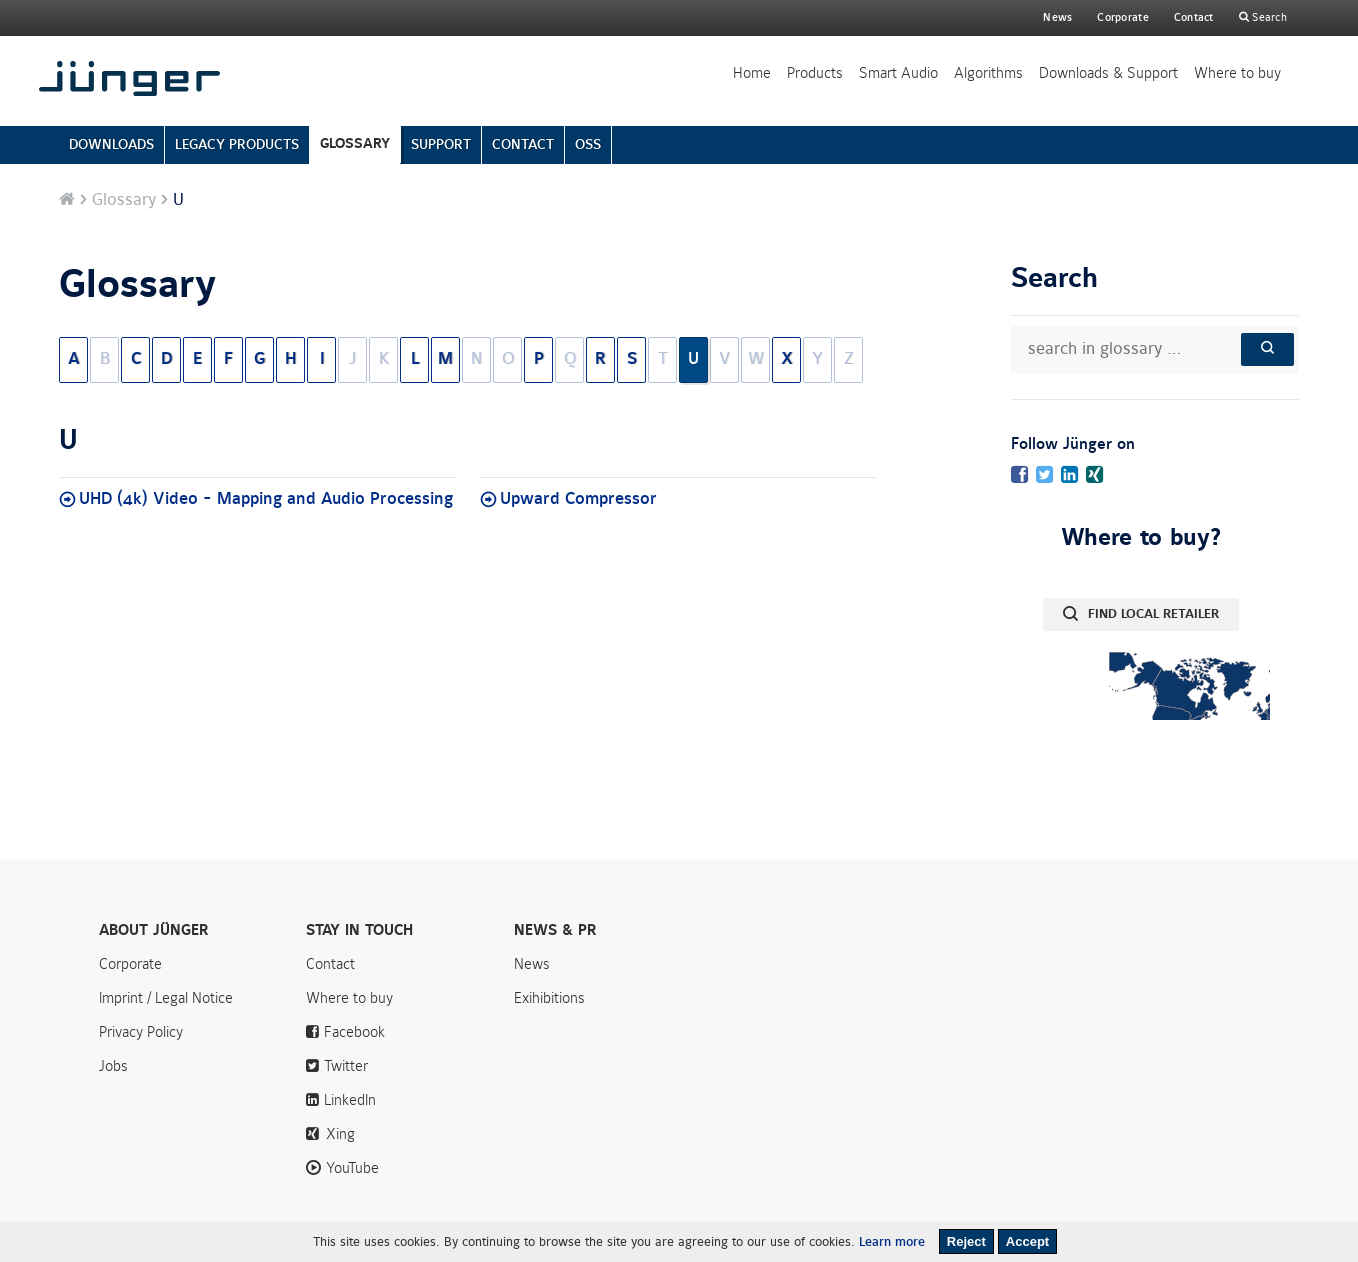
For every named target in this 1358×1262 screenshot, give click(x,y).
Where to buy (1237, 73)
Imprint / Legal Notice (166, 998)
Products (815, 73)
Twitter (346, 1066)
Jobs (113, 1066)
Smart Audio (898, 73)
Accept (1027, 1241)
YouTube (352, 1168)
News (1057, 17)
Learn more (892, 1242)
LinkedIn (350, 1100)
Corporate (130, 964)
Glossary (124, 200)
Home (752, 73)
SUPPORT (441, 144)
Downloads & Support (1108, 73)
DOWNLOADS (111, 144)
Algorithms (988, 73)
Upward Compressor (578, 499)
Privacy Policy (141, 1032)
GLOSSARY (355, 143)
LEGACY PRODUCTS (237, 144)
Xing (340, 1134)
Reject (966, 1241)
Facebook (354, 1032)
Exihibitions (549, 998)
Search (1268, 17)
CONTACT (523, 144)
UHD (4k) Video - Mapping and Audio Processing (266, 499)
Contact (1194, 17)
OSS (588, 144)
